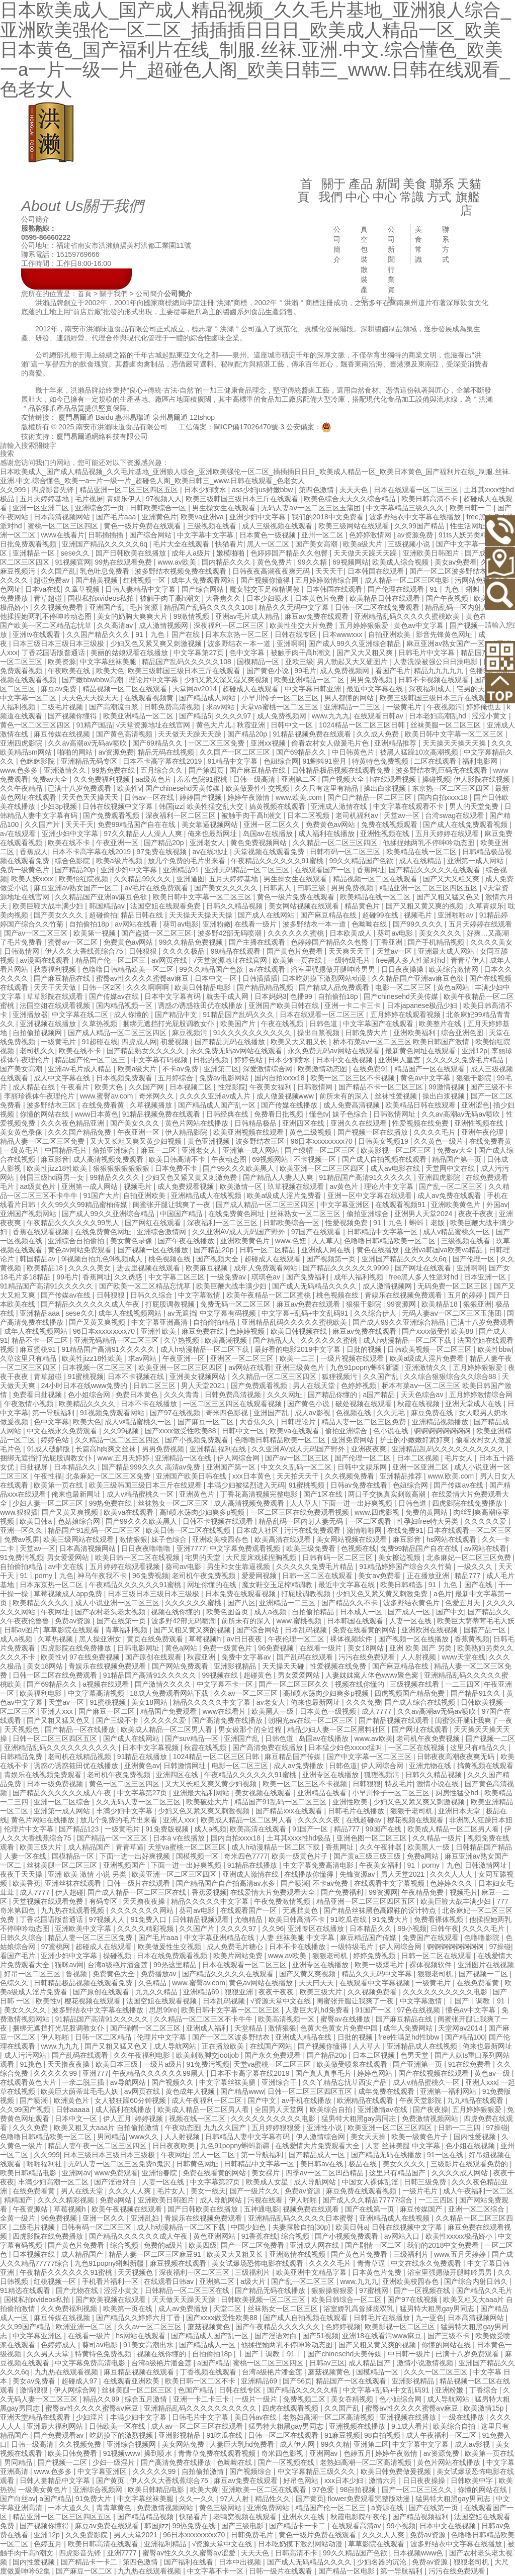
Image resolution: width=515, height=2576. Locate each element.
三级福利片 (412, 2254)
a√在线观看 (19, 834)
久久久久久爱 (486, 1521)
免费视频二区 (305, 2399)
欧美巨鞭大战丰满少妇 (49, 906)
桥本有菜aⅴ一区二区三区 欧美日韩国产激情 (402, 1042)
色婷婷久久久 (452, 1883)
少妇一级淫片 (115, 2462)
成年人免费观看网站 (203, 580)
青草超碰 (49, 598)
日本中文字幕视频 (151, 1747)
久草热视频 (100, 1024)
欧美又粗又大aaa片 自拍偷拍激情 (107, 2128)
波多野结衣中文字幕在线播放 (416, 517)
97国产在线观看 (317, 1232)
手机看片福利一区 (111, 2281)
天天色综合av (423, 1395)
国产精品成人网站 (208, 698)
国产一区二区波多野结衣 (449, 571)
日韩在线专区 (297, 634)
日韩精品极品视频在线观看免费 (342, 770)
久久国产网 (147, 1087)
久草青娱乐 (486, 906)
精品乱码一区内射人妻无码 (468, 607)
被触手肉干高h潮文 (171, 598)
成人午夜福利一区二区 (207, 2100)
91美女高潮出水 (149, 2345)
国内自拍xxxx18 (444, 797)
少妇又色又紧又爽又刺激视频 (157, 643)
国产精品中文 (177, 1014)
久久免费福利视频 (102, 779)
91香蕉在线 (259, 2236)
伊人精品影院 (187, 1132)
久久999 (14, 490)
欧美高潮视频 (227, 1340)
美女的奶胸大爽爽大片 (133, 616)
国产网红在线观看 (154, 1223)
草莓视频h (206, 1639)
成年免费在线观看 (387, 2091)
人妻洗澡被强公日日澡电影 (436, 662)
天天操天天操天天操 (455, 743)
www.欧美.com (300, 797)
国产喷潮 (295, 1883)
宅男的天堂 (475, 689)
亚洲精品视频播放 (441, 1422)
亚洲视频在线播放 (49, 1024)
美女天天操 (369, 2137)
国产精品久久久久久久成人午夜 (91, 1304)
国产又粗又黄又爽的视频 (425, 906)
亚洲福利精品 (166, 2544)
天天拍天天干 (299, 1476)
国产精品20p (248, 734)
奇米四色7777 (246, 1856)
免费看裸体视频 (439, 1919)
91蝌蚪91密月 (325, 761)
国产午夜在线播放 (187, 1241)
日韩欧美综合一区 (159, 508)
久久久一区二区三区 (436, 2372)
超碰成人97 (80, 2381)
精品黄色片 (363, 906)
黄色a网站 (454, 987)
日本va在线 (43, 589)
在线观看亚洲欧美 (132, 2381)
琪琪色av (266, 1277)
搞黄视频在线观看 (278, 806)
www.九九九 (331, 716)
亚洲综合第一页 (100, 508)
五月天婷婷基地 (45, 499)
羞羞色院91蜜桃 (203, 779)
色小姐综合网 (90, 1395)
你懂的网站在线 (45, 1114)
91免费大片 (391, 1919)
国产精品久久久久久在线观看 (435, 870)
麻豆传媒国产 (422, 2209)
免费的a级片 (164, 2245)
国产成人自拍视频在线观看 (385, 1159)
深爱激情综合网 (268, 1069)
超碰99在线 (381, 915)
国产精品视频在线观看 (395, 1720)
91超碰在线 (100, 1042)
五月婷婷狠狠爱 (364, 625)
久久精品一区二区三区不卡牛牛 (204, 2019)
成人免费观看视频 (186, 1186)
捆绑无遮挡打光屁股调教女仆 (169, 1024)
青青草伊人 (468, 960)
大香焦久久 (224, 598)
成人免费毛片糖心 (236, 1947)
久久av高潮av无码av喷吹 (88, 743)
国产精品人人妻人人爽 (279, 1177)
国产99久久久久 (419, 924)
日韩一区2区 (102, 987)
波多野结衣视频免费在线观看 (181, 571)
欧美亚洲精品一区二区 (310, 680)
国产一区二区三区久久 (295, 1684)
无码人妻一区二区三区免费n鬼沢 (120, 2164)
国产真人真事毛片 (324, 2073)
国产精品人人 (275, 1340)
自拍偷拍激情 (204, 2471)
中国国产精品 (182, 1214)
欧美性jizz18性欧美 (58, 1168)
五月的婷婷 (466, 1295)
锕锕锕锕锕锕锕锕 (443, 1431)
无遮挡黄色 (301, 1910)
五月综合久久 (162, 770)
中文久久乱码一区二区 (297, 1467)
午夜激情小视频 (29, 1404)
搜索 (7, 453)
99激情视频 (192, 616)
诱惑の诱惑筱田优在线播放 (201, 1005)
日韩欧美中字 (473, 2480)
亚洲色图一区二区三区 (372, 1838)
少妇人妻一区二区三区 (49, 1503)
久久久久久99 (56, 2073)
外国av (497, 1205)
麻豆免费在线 (204, 1331)
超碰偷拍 (103, 915)
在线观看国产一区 (324, 870)
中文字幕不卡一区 (226, 1684)
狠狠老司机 (331, 1956)
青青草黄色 (114, 2508)
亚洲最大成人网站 (447, 951)
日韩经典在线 (228, 1114)
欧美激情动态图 (323, 1069)
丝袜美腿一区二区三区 (446, 725)
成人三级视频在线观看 (278, 526)
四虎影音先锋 (54, 490)
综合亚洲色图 (463, 1033)
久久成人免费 (379, 734)
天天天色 (354, 490)
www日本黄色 (96, 1114)
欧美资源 (62, 662)
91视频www (121, 2453)
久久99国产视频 (26, 2109)
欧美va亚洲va (203, 517)
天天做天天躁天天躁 (366, 553)
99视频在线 (220, 1675)
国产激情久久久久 (164, 1684)
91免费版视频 (167, 1829)
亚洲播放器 (30, 1014)
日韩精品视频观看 (202, 1919)
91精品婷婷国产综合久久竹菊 (406, 1566)
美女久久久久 (441, 933)
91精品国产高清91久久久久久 (366, 1177)
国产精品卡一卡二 (298, 2526)
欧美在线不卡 (70, 843)
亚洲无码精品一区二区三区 (248, 870)
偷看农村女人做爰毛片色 (331, 743)
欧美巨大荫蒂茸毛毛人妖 (475, 1621)
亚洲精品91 (182, 870)
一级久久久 (475, 1566)
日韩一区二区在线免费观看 (378, 607)
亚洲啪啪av (456, 915)
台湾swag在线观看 (455, 815)
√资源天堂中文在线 (281, 2001)
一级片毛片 (421, 2191)
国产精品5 (195, 716)
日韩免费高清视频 (173, 707)
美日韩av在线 (322, 2164)
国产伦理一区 (475, 1259)
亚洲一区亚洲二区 (42, 508)
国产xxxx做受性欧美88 (438, 1331)
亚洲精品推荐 (396, 743)
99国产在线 (384, 1829)
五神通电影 (261, 2209)
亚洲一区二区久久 (272, 824)
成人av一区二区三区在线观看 (198, 2426)
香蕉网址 (371, 870)
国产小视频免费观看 (197, 1440)
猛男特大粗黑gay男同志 (359, 2118)
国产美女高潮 (317, 544)
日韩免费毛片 (253, 2535)
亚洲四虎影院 (22, 743)
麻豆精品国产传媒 (294, 1757)
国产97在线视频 (176, 1413)
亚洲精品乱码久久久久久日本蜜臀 (302, 2218)
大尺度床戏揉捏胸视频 (262, 1557)
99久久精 (313, 562)
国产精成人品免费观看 (335, 987)
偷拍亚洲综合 (115, 1150)
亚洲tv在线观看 (37, 634)
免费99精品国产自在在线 (138, 824)
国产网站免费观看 (181, 1666)
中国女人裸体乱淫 (371, 2182)
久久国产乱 (58, 571)
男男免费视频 (372, 680)
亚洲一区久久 (22, 1530)
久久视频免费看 (59, 607)
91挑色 (31, 2064)
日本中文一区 (217, 978)
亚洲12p (474, 1051)
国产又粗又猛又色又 (449, 897)
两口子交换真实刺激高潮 (387, 1494)
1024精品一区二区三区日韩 (363, 725)
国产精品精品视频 (266, 987)
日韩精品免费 (22, 1757)
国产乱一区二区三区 (451, 1186)
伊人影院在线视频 (483, 779)
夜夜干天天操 (22, 1874)
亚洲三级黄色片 (300, 1367)
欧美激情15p (484, 2408)
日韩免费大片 (367, 1033)
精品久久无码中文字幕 (295, 607)
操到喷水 (159, 2453)
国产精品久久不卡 (350, 1603)
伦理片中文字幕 (29, 1829)
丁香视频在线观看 (209, 2372)
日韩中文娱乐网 (363, 1467)
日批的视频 (211, 1060)
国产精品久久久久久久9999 (347, 1268)
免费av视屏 (22, 1539)
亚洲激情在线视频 (298, 2254)
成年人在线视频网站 (130, 1313)
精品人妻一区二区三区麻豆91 (156, 2254)
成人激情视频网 (164, 625)
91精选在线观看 (26, 2290)
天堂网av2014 (196, 689)
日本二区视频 (309, 815)
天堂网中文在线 (451, 1168)
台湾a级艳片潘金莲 (119, 1965)
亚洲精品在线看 (323, 1793)
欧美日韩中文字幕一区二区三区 (455, 734)
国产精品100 (465, 2037)
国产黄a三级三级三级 (368, 1856)
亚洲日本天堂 (460, 1811)
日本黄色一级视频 (268, 535)
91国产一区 (311, 1829)
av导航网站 (129, 2082)
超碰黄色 (258, 1675)
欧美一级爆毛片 (380, 1965)
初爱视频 (175, 1042)
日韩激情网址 (395, 1114)
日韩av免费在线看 (359, 1485)
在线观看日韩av (379, 716)
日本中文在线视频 (345, 1060)
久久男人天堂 (49, 2354)
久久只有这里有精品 (327, 788)
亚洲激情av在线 (383, 2109)
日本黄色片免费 (320, 598)
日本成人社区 (258, 1530)
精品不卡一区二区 (41, 1340)
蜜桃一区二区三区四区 (64, 526)
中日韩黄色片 (354, 752)
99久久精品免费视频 (192, 942)
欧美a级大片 (363, 544)
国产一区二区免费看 (253, 2245)
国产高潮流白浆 (114, 707)
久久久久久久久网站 (143, 1910)
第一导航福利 (54, 1413)
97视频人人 (164, 499)
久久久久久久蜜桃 (297, 933)
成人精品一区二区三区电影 (408, 580)
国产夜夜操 (430, 2109)
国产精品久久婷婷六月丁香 (139, 2318)
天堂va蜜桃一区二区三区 (280, 707)
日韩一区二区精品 (268, 1250)
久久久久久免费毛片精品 (465, 1060)
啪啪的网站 (76, 752)
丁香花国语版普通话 (54, 653)
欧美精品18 (45, 1268)
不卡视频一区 (316, 1159)
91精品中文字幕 (234, 761)
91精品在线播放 (143, 1757)
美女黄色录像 (22, 1132)
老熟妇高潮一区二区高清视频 (329, 2417)
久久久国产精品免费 (80, 1132)
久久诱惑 (129, 1277)
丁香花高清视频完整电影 (260, 1494)
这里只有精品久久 (479, 1747)
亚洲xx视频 (269, 743)
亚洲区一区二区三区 (243, 1358)
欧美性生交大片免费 (302, 625)
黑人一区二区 (269, 544)
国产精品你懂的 (333, 1395)
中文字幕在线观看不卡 (409, 806)
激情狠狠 (133, 1539)
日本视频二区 (191, 1087)
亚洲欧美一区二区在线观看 (265, 2490)
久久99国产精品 (420, 526)
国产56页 (297, 2381)
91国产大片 (101, 1195)
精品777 (468, 1576)
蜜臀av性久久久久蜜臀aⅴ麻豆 (143, 978)
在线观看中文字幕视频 (390, 1883)
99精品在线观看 (237, 951)
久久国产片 (43, 824)
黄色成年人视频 (191, 2091)
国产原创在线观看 (154, 1657)
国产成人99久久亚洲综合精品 (355, 643)
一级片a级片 (163, 2064)
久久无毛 (392, 1413)
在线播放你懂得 (309, 1874)
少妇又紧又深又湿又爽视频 (227, 680)
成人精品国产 (90, 1847)
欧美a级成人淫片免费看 (285, 1195)
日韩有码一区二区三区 (346, 852)
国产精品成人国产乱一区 (218, 1105)
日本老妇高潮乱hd (438, 716)
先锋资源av (358, 1874)
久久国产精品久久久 (99, 634)
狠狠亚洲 (477, 1304)
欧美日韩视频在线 (300, 1331)
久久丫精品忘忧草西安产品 (345, 2082)
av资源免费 (416, 535)
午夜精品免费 (423, 1892)
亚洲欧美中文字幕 (84, 1928)
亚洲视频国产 (125, 1865)
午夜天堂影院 (421, 2100)
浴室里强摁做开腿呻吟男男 (334, 969)
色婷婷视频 (248, 1331)
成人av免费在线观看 (450, 1195)
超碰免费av (52, 580)
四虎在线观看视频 (291, 2408)
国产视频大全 (344, 779)
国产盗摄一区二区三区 (157, 933)
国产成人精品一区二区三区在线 (138, 1892)
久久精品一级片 (438, 1838)
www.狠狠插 (19, 1512)
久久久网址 (285, 1395)
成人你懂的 (132, 1014)
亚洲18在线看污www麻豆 (382, 2336)
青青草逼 (130, 1847)
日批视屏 (35, 1467)
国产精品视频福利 (421, 2517)
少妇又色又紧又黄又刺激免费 (192, 1177)
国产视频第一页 (332, 1259)
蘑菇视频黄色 (210, 2327)
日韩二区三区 (155, 1386)
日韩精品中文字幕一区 (383, 1232)
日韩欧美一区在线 (118, 2426)
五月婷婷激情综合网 (328, 580)
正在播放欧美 (224, 2046)
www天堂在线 (463, 1657)
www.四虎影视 (378, 1512)
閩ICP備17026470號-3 (249, 427)
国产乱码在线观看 (306, 1657)
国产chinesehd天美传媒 (183, 788)
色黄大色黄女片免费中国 (340, 2028)
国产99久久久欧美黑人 (239, 1168)
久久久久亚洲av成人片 (216, 1096)
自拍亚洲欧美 (390, 634)
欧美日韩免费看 (73, 2453)
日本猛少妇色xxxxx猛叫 (346, 1747)
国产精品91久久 (476, 1693)
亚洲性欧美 (159, 1331)
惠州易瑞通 (132, 417)
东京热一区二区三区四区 (451, 788)
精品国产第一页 (457, 1159)
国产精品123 (80, 1829)
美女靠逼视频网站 (211, 824)
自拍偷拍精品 (215, 1322)
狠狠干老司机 (412, 1811)
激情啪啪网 (365, 1530)
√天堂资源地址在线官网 (154, 725)
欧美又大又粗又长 (300, 1042)
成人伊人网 (298, 2444)
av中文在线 (66, 1566)
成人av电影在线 (396, 1168)
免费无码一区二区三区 (236, 1304)
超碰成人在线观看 (251, 689)
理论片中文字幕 (154, 680)
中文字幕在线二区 (81, 1014)
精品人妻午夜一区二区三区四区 (98, 2146)
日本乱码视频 (307, 1630)
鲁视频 (77, 1974)
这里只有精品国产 (398, 2173)
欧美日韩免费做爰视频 (397, 2471)
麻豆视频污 (18, 571)
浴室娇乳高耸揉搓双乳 (359, 2309)
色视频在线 (354, 1413)
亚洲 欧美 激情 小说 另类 (88, 1874)
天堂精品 (249, 2028)
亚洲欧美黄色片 (456, 1205)
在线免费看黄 (104, 1105)
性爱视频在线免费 (421, 1123)
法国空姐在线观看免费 (166, 906)
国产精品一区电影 (347, 2571)
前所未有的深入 (345, 1096)
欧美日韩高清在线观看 (104, 2544)
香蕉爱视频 (209, 1892)
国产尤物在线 (78, 2290)
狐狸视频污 (340, 1376)
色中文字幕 (248, 653)
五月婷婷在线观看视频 (406, 1014)
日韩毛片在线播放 (357, 1811)
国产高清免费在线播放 (228, 1720)
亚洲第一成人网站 (476, 861)
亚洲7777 (191, 1548)
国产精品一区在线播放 (81, 1729)
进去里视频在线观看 (149, 1268)
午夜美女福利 (271, 1087)
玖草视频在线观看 (297, 1186)
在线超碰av (365, 1820)
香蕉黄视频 (471, 1639)
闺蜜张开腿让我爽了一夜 (172, 1205)
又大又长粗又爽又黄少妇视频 (137, 1141)
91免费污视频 (21, 1557)
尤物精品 (249, 1919)
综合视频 (296, 2236)
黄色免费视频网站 (259, 843)
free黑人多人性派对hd (411, 960)
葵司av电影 (181, 924)
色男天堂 (415, 2055)
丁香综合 (484, 2390)
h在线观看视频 (394, 779)
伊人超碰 (69, 1892)
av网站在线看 (137, 924)
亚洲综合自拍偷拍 (77, 1241)
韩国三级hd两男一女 (52, 1177)
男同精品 (111, 2137)
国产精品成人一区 (318, 2155)
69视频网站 (350, 562)
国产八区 (241, 1603)
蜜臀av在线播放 (346, 2019)
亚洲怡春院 (160, 2173)
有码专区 (104, 1901)
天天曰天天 (317, 1983)
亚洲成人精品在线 (304, 2037)
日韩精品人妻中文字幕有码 (248, 2137)
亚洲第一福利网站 (449, 2091)
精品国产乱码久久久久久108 (209, 607)
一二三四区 (462, 1684)
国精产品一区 (486, 1630)
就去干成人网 (228, 996)
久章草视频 (83, 589)
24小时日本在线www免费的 (85, 1386)
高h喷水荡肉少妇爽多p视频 (202, 1512)
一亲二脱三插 (84, 2082)
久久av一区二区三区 (247, 1693)
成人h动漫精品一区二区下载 (408, 1340)
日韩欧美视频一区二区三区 (430, 1349)
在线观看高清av (357, 2526)
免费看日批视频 (279, 1114)
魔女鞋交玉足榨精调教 (265, 589)
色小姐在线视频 (471, 2146)
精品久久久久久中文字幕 (212, 1702)
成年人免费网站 (409, 2028)
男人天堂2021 (204, 1386)
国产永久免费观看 (273, 2055)
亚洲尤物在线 (431, 1766)
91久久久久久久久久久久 (253, 1033)
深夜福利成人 (431, 689)
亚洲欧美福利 (415, 1033)
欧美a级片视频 (120, 861)
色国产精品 (196, 2390)
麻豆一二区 (159, 1150)
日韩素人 (278, 888)
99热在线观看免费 (124, 562)
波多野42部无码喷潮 (231, 933)
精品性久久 (273, 2499)
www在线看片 (62, 535)
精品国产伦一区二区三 (111, 960)
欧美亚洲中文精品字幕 (312, 2272)
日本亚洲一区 (486, 1277)
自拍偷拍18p (90, 924)
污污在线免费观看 (313, 1530)
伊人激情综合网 (321, 2137)
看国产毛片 (392, 671)
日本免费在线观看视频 (241, 1594)
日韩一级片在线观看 (139, 1883)
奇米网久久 (157, 1096)
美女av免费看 (456, 562)
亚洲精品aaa (40, 1313)
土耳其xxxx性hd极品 (299, 1838)
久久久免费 (363, 1702)
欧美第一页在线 (298, 960)
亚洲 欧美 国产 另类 (421, 1648)
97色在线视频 (419, 2010)
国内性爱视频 (476, 2137)
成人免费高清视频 (352, 1105)
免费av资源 (74, 1621)
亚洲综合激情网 (162, 1232)
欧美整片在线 (441, 1024)
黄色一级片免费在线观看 (143, 526)
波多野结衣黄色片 (412, 1603)
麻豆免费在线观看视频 (362, 2191)
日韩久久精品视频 (235, 906)
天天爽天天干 (350, 951)
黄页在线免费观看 (156, 1639)
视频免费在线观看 (312, 2209)
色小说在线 (391, 1431)
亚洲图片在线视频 (486, 1965)
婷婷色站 (249, 1060)
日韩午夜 (445, 1928)
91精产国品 (94, 725)
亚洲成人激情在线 (340, 806)
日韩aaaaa (74, 2109)
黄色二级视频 (311, 1132)
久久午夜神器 (382, 1847)
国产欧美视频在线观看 (111, 2299)
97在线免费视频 (95, 1657)
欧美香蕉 (27, 1883)
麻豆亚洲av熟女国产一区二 (449, 643)
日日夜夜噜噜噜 (147, 1548)
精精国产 (19, 2200)
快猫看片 (229, 544)
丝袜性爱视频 (397, 1096)
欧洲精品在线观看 (366, 2100)
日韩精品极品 (256, 1123)
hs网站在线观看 (452, 1539)
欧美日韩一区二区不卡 (201, 2381)
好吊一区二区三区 (33, 1974)
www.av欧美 (178, 562)
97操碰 (500, 1947)
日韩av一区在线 (150, 797)
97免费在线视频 (163, 852)
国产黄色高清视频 (125, 734)
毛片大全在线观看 (182, 544)
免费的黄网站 (427, 1512)
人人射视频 (419, 1657)
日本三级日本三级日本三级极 (59, 643)
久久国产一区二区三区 (236, 752)
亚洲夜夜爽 (369, 1449)
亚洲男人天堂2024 (424, 1214)
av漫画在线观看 (45, 960)
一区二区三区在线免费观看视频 (300, 1512)
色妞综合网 (281, 761)
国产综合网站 (151, 535)
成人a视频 (271, 1612)
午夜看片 (76, 1087)
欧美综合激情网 (454, 969)
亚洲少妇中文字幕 (258, 517)
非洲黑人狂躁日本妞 (480, 1820)
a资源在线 (388, 2508)
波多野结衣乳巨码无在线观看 (442, 770)
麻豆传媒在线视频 (63, 734)
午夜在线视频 (283, 1024)
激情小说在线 (438, 1784)
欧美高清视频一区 (287, 2019)
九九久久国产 (226, 2128)
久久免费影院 (87, 2535)
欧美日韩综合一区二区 (347, 2299)
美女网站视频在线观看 (305, 906)
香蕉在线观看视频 (42, 1232)
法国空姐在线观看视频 (56, 1005)
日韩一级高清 (255, 779)
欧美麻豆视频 (208, 1268)
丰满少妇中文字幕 (125, 1811)
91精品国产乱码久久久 (239, 1014)
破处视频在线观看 (364, 1404)
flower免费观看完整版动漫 (369, 2499)
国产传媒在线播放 (290, 1105)
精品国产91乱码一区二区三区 (95, 1530)
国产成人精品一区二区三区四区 (118, 1033)
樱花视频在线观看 (416, 1820)
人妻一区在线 (411, 1621)
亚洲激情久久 (66, 770)
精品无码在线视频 (167, 752)
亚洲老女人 (208, 843)
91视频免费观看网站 (113, 1413)
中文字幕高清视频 (97, 1693)
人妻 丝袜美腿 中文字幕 (298, 1938)
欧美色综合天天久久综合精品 (350, 499)
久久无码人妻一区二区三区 (139, 1802)
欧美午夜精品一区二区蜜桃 (269, 1295)
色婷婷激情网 (371, 535)
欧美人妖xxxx (33, 879)
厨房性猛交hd (458, 1793)
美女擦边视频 (400, 1557)
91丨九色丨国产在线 (168, 634)
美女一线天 (208, 2191)
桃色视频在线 (170, 1259)
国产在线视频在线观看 (434, 2073)
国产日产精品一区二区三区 (370, 797)
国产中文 (450, 1612)
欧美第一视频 (95, 933)
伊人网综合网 (239, 1458)
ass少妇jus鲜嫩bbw (263, 490)
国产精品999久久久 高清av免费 (152, 1467)
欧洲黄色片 (72, 2100)
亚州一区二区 (323, 535)
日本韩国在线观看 (377, 571)
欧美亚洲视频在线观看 (249, 1132)
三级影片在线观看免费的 (470, 2164)
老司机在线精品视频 (80, 1757)
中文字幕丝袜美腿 (109, 662)
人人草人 (326, 1241)
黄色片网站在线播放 (197, 1123)
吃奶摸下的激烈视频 (122, 2435)
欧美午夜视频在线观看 (128, 2209)
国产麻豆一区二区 (207, 1422)
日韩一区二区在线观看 (318, 1576)
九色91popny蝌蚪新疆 (365, 1367)
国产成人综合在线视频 (421, 1702)
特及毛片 (399, 1784)
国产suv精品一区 (192, 1738)
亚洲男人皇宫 (400, 1060)
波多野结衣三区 (52, 1105)
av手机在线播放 (307, 2100)
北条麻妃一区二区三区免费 (109, 1476)
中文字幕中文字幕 (206, 535)
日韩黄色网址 (198, 2164)
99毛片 (305, 671)
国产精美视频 (97, 580)
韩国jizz (171, 806)
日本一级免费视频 (56, 1784)
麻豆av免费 (59, 689)
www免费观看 (116, 2173)
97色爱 (324, 2490)
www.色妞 (291, 1241)
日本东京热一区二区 (238, 634)
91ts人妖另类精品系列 (474, 535)
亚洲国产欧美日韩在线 (284, 1005)
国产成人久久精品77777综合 (368, 2200)
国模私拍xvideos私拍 (102, 598)
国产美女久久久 (59, 915)
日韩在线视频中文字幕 (118, 806)
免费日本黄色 (138, 1395)
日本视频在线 (35, 2254)
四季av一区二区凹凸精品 (326, 2173)
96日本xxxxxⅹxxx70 (323, 1141)
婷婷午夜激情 (249, 797)
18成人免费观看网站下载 (170, 1693)
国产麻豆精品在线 (258, 770)
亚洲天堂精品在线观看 (36, 2417)
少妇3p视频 (59, 806)
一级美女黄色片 (43, 2490)
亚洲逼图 (191, 879)
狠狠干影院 (474, 1078)
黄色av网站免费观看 (81, 1250)
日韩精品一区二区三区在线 (188, 2290)
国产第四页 (207, 770)
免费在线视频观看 (390, 824)
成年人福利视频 (359, 1277)
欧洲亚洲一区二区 (85, 2327)
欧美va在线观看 (295, 1431)
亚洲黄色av (142, 1766)
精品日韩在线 (143, 915)
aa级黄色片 (154, 779)
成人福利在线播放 (327, 834)
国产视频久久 (173, 2082)
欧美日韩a (37, 1521)
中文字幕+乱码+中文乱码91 (306, 1313)
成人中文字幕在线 (63, 1078)
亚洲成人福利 (208, 2028)
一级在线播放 (464, 2417)
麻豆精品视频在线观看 (140, 2372)
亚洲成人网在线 (327, 1250)
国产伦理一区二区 (363, 1458)
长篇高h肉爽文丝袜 (106, 1449)
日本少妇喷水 (206, 490)
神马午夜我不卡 (103, 1576)
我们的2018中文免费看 (329, 517)
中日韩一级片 (410, 2354)
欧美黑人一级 (273, 1711)
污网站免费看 (477, 580)
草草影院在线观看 (56, 996)
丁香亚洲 (389, 942)
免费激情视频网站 (431, 2118)
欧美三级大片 (42, 1847)
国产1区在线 (324, 1494)
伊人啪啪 (56, 2037)
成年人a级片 (192, 553)
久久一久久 (197, 2499)
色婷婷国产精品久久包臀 (290, 553)
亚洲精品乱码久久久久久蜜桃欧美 (408, 616)
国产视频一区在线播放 (373, 1132)
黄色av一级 (493, 2073)
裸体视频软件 (352, 1639)
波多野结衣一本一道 (240, 643)
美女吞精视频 (353, 2399)
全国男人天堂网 (280, 2109)
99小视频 (412, 1928)
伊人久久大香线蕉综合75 (85, 951)
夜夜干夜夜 (476, 1214)
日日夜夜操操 (403, 969)
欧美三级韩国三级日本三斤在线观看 (243, 499)
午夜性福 (48, 1476)
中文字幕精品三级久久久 (406, 508)
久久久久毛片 (435, 1132)
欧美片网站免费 (239, 1956)
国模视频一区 (198, 1856)
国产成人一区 (410, 1612)
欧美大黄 (204, 2490)
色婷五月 (358, 2453)
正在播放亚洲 (429, 1576)
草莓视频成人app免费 (69, 1594)
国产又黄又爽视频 (98, 1322)
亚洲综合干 (280, 2082)
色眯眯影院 (38, 761)
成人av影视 (313, 1413)
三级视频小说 (410, 544)
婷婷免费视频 (375, 1956)
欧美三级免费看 (311, 1548)
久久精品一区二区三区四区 (336, 843)
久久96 (273, 1928)
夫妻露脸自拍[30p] (302, 2227)
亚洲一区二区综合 (63, 1802)
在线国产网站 (272, 2046)
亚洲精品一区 (35, 553)
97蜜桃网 (56, 1947)
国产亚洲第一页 (418, 2064)
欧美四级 (203, 2245)
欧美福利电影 (42, 1693)
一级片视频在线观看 (353, 1358)
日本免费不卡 (177, 1168)
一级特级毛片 (350, 960)
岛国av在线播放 (269, 834)
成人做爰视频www (286, 1096)
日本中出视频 (241, 2562)
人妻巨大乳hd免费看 (318, 2010)
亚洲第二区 (299, 779)
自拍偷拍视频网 (38, 1033)
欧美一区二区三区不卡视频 (353, 1078)
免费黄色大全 (115, 1974)
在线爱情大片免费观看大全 (273, 1892)
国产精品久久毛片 (484, 2290)
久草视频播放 (152, 1105)
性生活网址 (468, 526)
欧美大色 (110, 671)
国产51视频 (320, 2336)
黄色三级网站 (221, 2508)
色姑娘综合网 (80, 1521)
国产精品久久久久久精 (303, 2390)
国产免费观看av (59, 2435)
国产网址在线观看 (424, 1268)
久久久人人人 (452, 1874)
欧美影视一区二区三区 (397, 1150)
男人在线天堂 (315, 1386)
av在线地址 (211, 852)
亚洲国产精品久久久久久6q (105, 544)
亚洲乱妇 (146, 2218)
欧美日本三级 (118, 2064)
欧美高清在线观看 (283, 1539)
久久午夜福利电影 (143, 2055)
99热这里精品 (175, 1965)
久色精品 (153, 1983)
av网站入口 (403, 2236)
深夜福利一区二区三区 (230, 625)
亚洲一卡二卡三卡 (353, 1005)
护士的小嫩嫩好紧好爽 (416, 1440)
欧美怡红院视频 (84, 879)
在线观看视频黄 (150, 698)
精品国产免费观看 (169, 1711)
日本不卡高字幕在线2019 (163, 761)
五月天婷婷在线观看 (448, 834)
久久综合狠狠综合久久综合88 (451, 1376)
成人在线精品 (421, 861)
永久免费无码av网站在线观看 (237, 1051)
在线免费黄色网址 (237, 1214)
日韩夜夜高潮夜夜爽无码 (272, 571)
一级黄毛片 (404, 707)
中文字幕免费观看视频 (246, 1548)
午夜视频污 (444, 707)
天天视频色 (22, 1729)
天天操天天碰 (284, 1666)
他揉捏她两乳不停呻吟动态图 (47, 616)
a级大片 (254, 2281)
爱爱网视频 (260, 1576)
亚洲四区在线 (304, 1123)
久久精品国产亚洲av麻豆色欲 (102, 897)
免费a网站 (424, 1856)
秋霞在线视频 (419, 1404)
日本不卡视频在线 (137, 1376)
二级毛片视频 (63, 707)
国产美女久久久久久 (227, 888)
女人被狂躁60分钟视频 (131, 2100)
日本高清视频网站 (63, 517)
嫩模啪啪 (231, 553)
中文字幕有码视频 (160, 1060)
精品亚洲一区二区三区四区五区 (129, 490)
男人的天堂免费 (474, 806)
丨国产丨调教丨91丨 (480, 2001)
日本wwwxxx (343, 634)
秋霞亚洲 (252, 725)
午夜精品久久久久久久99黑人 (74, 1223)
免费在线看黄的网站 (365, 1630)
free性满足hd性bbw (409, 2037)
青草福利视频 (127, 1630)
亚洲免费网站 (353, 1440)
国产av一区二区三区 (37, 933)
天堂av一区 (402, 815)
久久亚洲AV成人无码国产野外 (240, 1232)
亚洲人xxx (57, 1711)
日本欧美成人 (351, 933)
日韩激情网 (22, 951)
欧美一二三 (298, 1358)
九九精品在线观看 (476, 2100)
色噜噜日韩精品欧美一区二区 (129, 969)
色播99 (480, 671)
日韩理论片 (299, 1422)
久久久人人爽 (131, 2191)
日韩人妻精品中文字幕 (141, 589)
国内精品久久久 (227, 562)
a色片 (443, 1594)
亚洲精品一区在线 (184, 1458)
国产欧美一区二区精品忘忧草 (47, 625)
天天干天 (79, 824)
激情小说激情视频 (426, 2363)
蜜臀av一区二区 (74, 942)
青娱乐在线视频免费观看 (404, 1295)
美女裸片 (266, 2173)
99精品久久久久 (115, 1177)
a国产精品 (380, 1395)
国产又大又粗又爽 (365, 653)
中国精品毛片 (67, 1150)
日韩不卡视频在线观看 (434, 680)
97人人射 (235, 2499)
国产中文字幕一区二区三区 (370, 1757)
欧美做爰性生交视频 (258, 788)
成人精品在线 (35, 1087)
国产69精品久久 (158, 743)
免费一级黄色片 (25, 870)
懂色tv (319, 1114)
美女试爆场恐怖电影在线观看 (258, 2263)
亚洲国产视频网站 (29, 1214)
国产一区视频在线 (423, 2290)
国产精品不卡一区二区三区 (381, 1087)
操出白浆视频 (386, 788)
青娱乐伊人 (124, 499)
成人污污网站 (26, 2055)
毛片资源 (145, 607)
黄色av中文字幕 (420, 625)
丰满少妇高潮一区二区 (54, 2182)
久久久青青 (182, 1395)
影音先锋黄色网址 (445, 634)
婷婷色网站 (375, 2073)
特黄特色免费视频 (381, 761)
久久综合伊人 (376, 1313)
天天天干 (329, 571)
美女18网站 (366, 1648)
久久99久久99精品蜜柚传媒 (85, 1205)
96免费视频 (150, 1576)
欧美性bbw (495, 1349)
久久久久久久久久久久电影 (446, 1992)
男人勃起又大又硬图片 (353, 662)
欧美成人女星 (268, 2182)
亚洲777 (95, 2073)
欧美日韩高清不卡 (430, 499)
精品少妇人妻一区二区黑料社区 (337, 1729)
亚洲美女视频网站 (198, 1376)
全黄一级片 (18, 2218)
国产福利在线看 (189, 2562)
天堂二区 (228, 2309)
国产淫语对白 (116, 2182)
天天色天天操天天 (91, 698)
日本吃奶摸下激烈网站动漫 (325, 978)
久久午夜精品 (22, 788)
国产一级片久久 (255, 2191)
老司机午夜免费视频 (204, 1576)
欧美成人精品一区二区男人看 (167, 1729)
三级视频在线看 (212, 526)
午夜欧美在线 (70, 671)
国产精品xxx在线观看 (289, 1811)
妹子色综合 (351, 1114)
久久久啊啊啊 (149, 987)
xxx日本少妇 (344, 2480)
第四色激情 (317, 490)
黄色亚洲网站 (215, 2236)
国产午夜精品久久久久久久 (278, 2327)
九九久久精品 (157, 1992)
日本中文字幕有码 (173, 996)
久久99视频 (122, 1431)
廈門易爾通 (76, 417)
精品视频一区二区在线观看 (125, 689)
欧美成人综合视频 (401, 562)
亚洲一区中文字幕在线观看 (370, 1195)
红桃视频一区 (145, 580)
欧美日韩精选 (402, 1585)
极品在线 (364, 2164)
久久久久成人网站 (461, 2173)
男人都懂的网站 (350, 698)
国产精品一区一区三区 (113, 1838)
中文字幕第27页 (199, 653)
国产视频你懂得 (266, 580)
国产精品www (242, 2091)
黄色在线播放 (379, 1250)
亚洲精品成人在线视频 (207, 1195)
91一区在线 (446, 2155)
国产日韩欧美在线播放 (132, 553)
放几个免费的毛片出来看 (187, 861)
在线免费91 (371, 1069)
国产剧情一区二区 (374, 2245)
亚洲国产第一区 (232, 1467)
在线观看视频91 (401, 1205)
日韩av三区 (327, 2363)
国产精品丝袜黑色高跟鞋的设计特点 (380, 1910)
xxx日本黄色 (252, 1476)
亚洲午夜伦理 (483, 1132)
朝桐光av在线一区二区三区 (311, 1720)
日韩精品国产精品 (484, 1847)
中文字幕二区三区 (177, 1277)
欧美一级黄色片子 (301, 1856)
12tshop (202, 417)
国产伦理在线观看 (397, 589)
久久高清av (116, 625)
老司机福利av (357, 815)
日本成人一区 (362, 1612)
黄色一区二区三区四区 (36, 725)
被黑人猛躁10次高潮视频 (420, 752)
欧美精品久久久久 (88, 1404)
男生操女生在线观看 (225, 508)
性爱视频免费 (347, 1223)
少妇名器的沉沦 (382, 2562)
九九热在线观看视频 (73, 1910)
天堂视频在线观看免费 (270, 852)
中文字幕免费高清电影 (319, 1865)
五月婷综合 (176, 1078)
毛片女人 (460, 1458)
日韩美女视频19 (384, 1141)
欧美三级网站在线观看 (354, 526)
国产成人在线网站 (267, 915)
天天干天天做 (56, 987)
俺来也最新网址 (213, 834)
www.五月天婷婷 (124, 1458)
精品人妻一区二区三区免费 (43, 1141)
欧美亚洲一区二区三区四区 (323, 1168)
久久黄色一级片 (439, 1141)
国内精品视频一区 (125, 1005)
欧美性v (129, 788)
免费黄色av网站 (332, 824)
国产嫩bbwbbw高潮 (93, 680)
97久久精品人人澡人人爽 (144, 834)
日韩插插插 (106, 535)
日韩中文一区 (293, 725)
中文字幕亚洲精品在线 (220, 1938)
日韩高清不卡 (297, 2553)
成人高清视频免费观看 (109, 1159)
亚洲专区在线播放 (331, 1775)
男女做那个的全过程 (251, 1729)
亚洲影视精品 (236, 1666)
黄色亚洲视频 (210, 1141)
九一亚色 (429, 2318)
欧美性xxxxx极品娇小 (459, 2236)
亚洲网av (76, 2173)
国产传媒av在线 (115, 996)
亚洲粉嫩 (217, 924)
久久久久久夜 (320, 1820)
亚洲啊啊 (291, 643)
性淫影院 (232, 1087)
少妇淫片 (91, 2417)
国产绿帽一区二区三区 (321, 1150)
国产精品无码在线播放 (231, 1042)
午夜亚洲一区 (118, 843)
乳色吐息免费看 (105, 571)
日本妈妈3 (270, 996)
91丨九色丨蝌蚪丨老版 (466, 589)
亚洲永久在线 (304, 2517)
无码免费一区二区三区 (453, 1286)
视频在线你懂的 (176, 1612)
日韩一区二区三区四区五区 (56, 1738)
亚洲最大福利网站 (202, 1793)
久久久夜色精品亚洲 (73, 1123)
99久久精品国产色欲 (362, 861)
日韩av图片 (22, 1630)
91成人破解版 (49, 1449)
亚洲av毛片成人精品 (248, 616)
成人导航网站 (176, 2046)
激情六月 (384, 2480)
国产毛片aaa (117, 517)
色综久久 (15, 1983)
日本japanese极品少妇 (423, 1005)
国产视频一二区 (490, 1738)
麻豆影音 (55, 1159)
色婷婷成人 (59, 2345)
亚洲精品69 (202, 1992)
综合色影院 (73, 861)
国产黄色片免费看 (296, 951)
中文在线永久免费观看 (63, 1431)
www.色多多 (20, 770)
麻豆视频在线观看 (179, 2263)
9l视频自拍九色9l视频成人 (103, 1259)
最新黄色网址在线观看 (421, 1051)
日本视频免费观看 (125, 1078)
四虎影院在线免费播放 (468, 1503)
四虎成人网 (139, 1042)
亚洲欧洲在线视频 (430, 1630)
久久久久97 (234, 716)
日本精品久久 (76, 1467)
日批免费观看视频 (29, 544)
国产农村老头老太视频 (111, 1612)
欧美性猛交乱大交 (216, 806)
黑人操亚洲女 (101, 1639)
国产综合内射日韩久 (476, 2281)
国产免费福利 (308, 1277)
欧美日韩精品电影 (204, 987)
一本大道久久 (70, 2508)
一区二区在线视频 (417, 1747)
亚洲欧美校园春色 (221, 1539)
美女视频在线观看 (264, 1793)
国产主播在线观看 (258, 942)
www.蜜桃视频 (299, 1621)
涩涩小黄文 (490, 716)
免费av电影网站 (225, 1078)
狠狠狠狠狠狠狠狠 (122, 1168)
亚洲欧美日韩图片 (432, 553)
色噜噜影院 (482, 1938)
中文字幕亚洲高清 (160, 1322)
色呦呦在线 (370, 924)
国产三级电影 (243, 2526)
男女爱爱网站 (69, 1557)
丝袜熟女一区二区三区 (306, 1214)
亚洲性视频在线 (385, 834)
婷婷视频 (150, 2118)
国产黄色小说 (268, 671)
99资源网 (402, 1304)
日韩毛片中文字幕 (427, 653)
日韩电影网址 (139, 1648)
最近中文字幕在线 (376, 689)
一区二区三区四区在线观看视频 (233, 1404)
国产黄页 (111, 2480)
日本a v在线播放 (180, 1838)
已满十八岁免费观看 (80, 788)
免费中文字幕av (247, 1657)
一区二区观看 (371, 1521)
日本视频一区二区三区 (98, 1367)
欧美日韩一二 (472, 508)
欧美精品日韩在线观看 (386, 598)
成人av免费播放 (299, 1766)
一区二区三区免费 (217, 743)
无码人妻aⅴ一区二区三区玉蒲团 (312, 508)
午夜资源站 (31, 2209)
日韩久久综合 (152, 1295)
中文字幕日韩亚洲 (314, 689)
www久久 (144, 2137)
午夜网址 (56, 1612)
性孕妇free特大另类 (428, 1521)
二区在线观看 (436, 761)
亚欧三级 (299, 662)
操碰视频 (436, 779)
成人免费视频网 (345, 671)
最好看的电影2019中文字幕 (298, 1349)
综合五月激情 (147, 2399)
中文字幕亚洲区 (346, 1205)
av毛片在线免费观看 (158, 888)
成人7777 (377, 1711)
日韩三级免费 (426, 2182)
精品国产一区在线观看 (430, 1069)
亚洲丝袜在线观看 (74, 1883)
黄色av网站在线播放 (262, 1983)
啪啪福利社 (45, 2164)
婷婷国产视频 (202, 797)
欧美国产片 (239, 1024)
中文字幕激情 (200, 1295)
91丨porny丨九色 (46, 1576)
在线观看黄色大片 (29, 2082)
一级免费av (229, 1277)
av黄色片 (345, 1186)
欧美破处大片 (208, 1802)
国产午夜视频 (448, 598)
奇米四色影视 (228, 1413)
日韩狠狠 (144, 951)
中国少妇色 (249, 2227)
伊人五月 (117, 2118)
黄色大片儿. (214, 725)
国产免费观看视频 (112, 815)
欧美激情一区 (242, 1186)
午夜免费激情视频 (283, 1901)
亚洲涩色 (475, 1105)
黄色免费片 (275, 562)
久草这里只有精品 (29, 1358)
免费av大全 (51, 779)
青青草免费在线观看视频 (218, 2453)
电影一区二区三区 (404, 987)
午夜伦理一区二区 (297, 1639)
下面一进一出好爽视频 (358, 1503)
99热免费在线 (114, 770)
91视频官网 (73, 562)
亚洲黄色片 (159, 517)
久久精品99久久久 (143, 879)
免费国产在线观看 (431, 1938)
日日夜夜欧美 (174, 2146)
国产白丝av (18, 2499)
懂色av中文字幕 (471, 2010)
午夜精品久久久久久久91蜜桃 (278, 861)
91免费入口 (149, 1919)
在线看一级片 (256, 924)
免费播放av (160, 1974)
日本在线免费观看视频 (173, 1956)
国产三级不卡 (491, 1087)
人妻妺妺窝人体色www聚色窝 (372, 1675)
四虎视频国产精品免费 (410, 1693)
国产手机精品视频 (437, 942)
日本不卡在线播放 (150, 1404)
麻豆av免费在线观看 (318, 616)
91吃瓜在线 (349, 1919)
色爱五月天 (463, 1603)
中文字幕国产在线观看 (379, 1024)
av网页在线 (170, 960)
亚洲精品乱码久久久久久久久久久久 (449, 1449)
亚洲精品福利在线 (219, 1449)
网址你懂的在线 (212, 1585)
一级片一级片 (257, 2399)
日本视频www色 (419, 2553)
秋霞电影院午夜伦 (359, 2517)
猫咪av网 (69, 1965)
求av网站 (221, 707)
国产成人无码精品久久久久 (315, 1286)
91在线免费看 (470, 2064)
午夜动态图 (229, 1159)
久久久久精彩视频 (146, 1928)
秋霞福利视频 (56, 969)
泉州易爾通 (170, 417)
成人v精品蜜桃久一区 (457, 1232)
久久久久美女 (491, 942)
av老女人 (271, 1702)
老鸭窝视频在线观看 (246, 2517)
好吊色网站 (301, 2480)
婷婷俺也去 (484, 707)
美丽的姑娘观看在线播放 (130, 653)
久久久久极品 (184, 951)
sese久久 (76, 553)
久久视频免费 (81, 2444)
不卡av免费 (181, 1069)
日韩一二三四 (460, 2128)
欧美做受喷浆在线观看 (353, 2064)
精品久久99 (102, 2399)
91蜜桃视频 (86, 1376)
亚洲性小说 (325, 2128)
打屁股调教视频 (171, 1304)
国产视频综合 (251, 2471)
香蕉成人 (34, 852)
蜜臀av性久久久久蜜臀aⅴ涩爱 (189, 2553)
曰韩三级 (312, 888)
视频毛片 (419, 915)
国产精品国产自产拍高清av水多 (226, 1883)
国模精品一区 (259, 662)
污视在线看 (266, 2200)
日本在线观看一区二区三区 (417, 490)
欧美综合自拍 (332, 2109)
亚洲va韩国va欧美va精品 (444, 1250)
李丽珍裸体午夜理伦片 (40, 1096)
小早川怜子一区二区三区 (281, 698)
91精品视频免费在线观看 (313, 734)
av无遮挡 (181, 1313)
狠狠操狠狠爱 (333, 2290)
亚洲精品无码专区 (90, 761)
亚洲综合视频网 (132, 2444)
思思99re (163, 2010)
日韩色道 (324, 1024)
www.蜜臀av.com (107, 1096)
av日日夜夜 (246, 1639)
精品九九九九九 (439, 671)
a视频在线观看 (106, 1684)
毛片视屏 (89, 499)
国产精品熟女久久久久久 (146, 1051)
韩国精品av (108, 906)
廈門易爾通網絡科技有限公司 (102, 436)
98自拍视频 (383, 2435)
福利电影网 (480, 761)
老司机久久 (37, 1051)
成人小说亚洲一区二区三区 (118, 1603)
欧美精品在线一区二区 (422, 852)
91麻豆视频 (342, 2435)
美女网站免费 (184, 2444)
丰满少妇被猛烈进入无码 (246, 1485)
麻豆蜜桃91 (38, 1349)
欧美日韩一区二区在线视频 (189, 1530)
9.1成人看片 (410, 2426)
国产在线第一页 (122, 1621)
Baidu (105, 417)
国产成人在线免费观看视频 (466, 824)
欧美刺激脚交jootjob (208, 2055)
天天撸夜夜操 (145, 1901)
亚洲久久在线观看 (359, 1123)
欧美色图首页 (228, 1612)
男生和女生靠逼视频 (239, 1566)
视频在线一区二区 (198, 2118)
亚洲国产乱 (107, 607)
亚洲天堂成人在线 (474, 1404)
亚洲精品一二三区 (353, 707)
